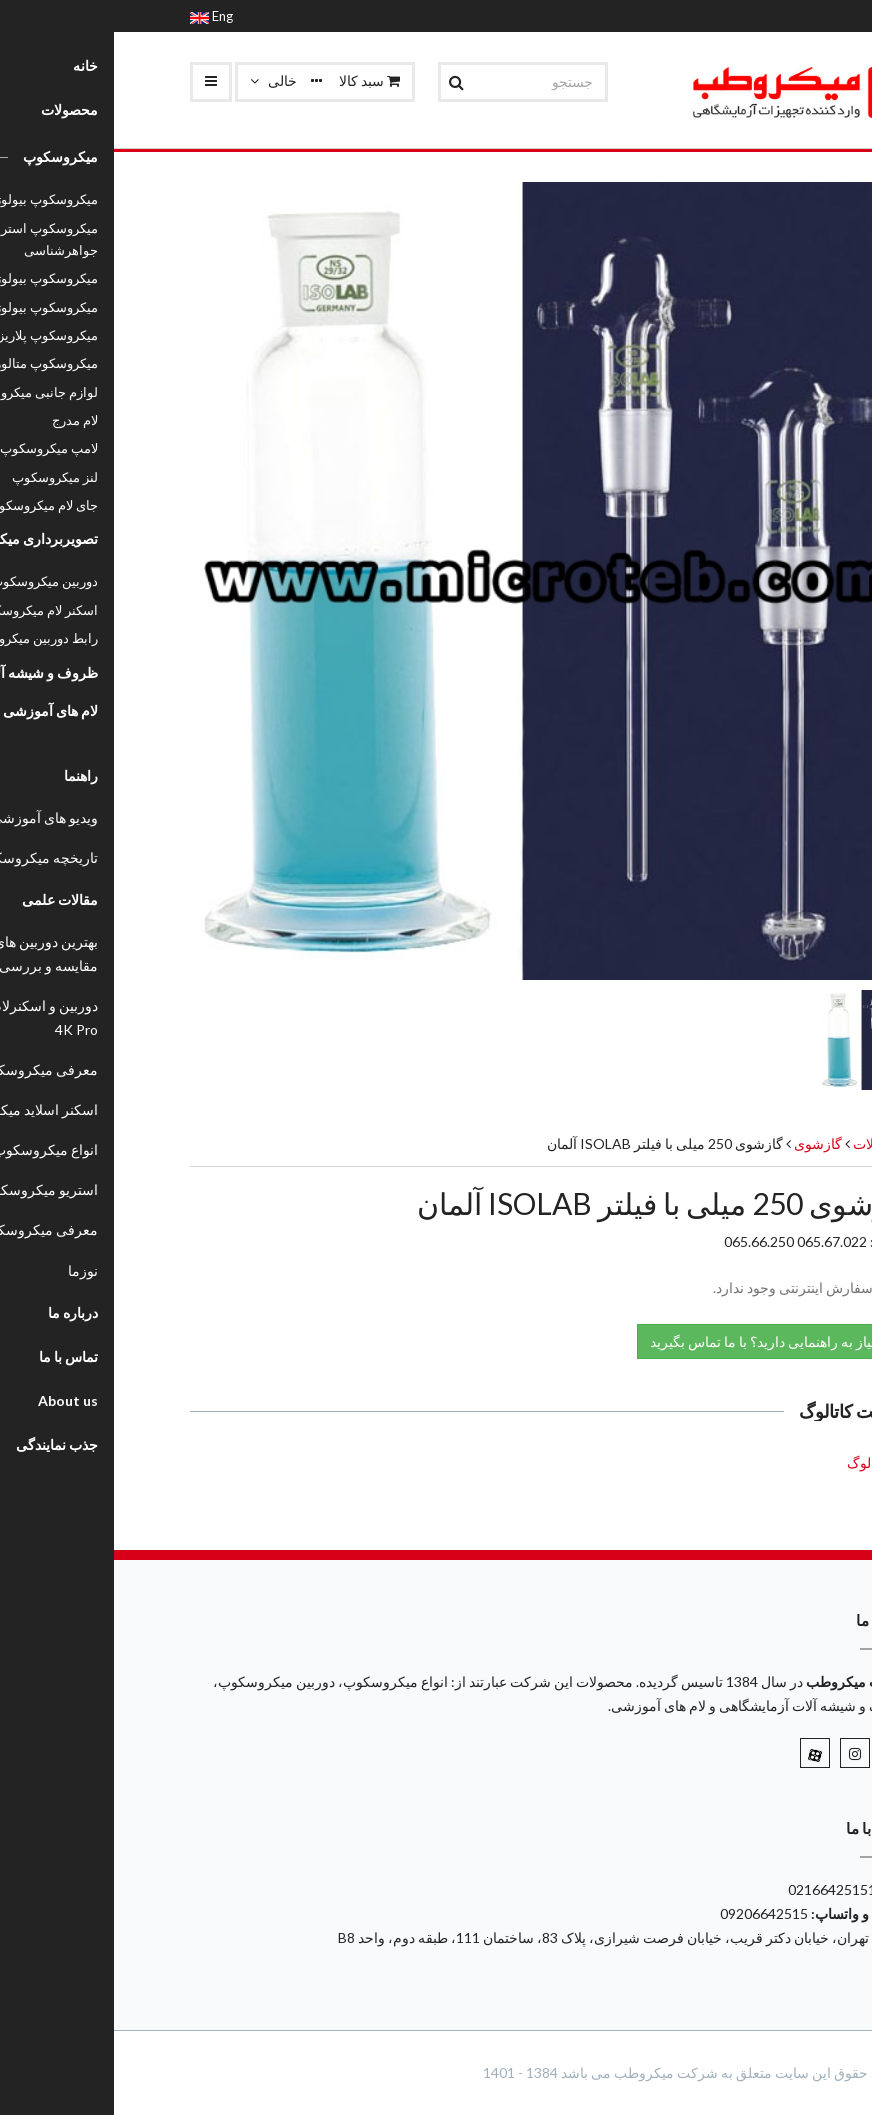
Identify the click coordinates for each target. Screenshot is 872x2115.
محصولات (767, 1143)
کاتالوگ (754, 1462)
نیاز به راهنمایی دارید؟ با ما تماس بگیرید (659, 1340)
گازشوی (702, 1143)
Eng (97, 16)
